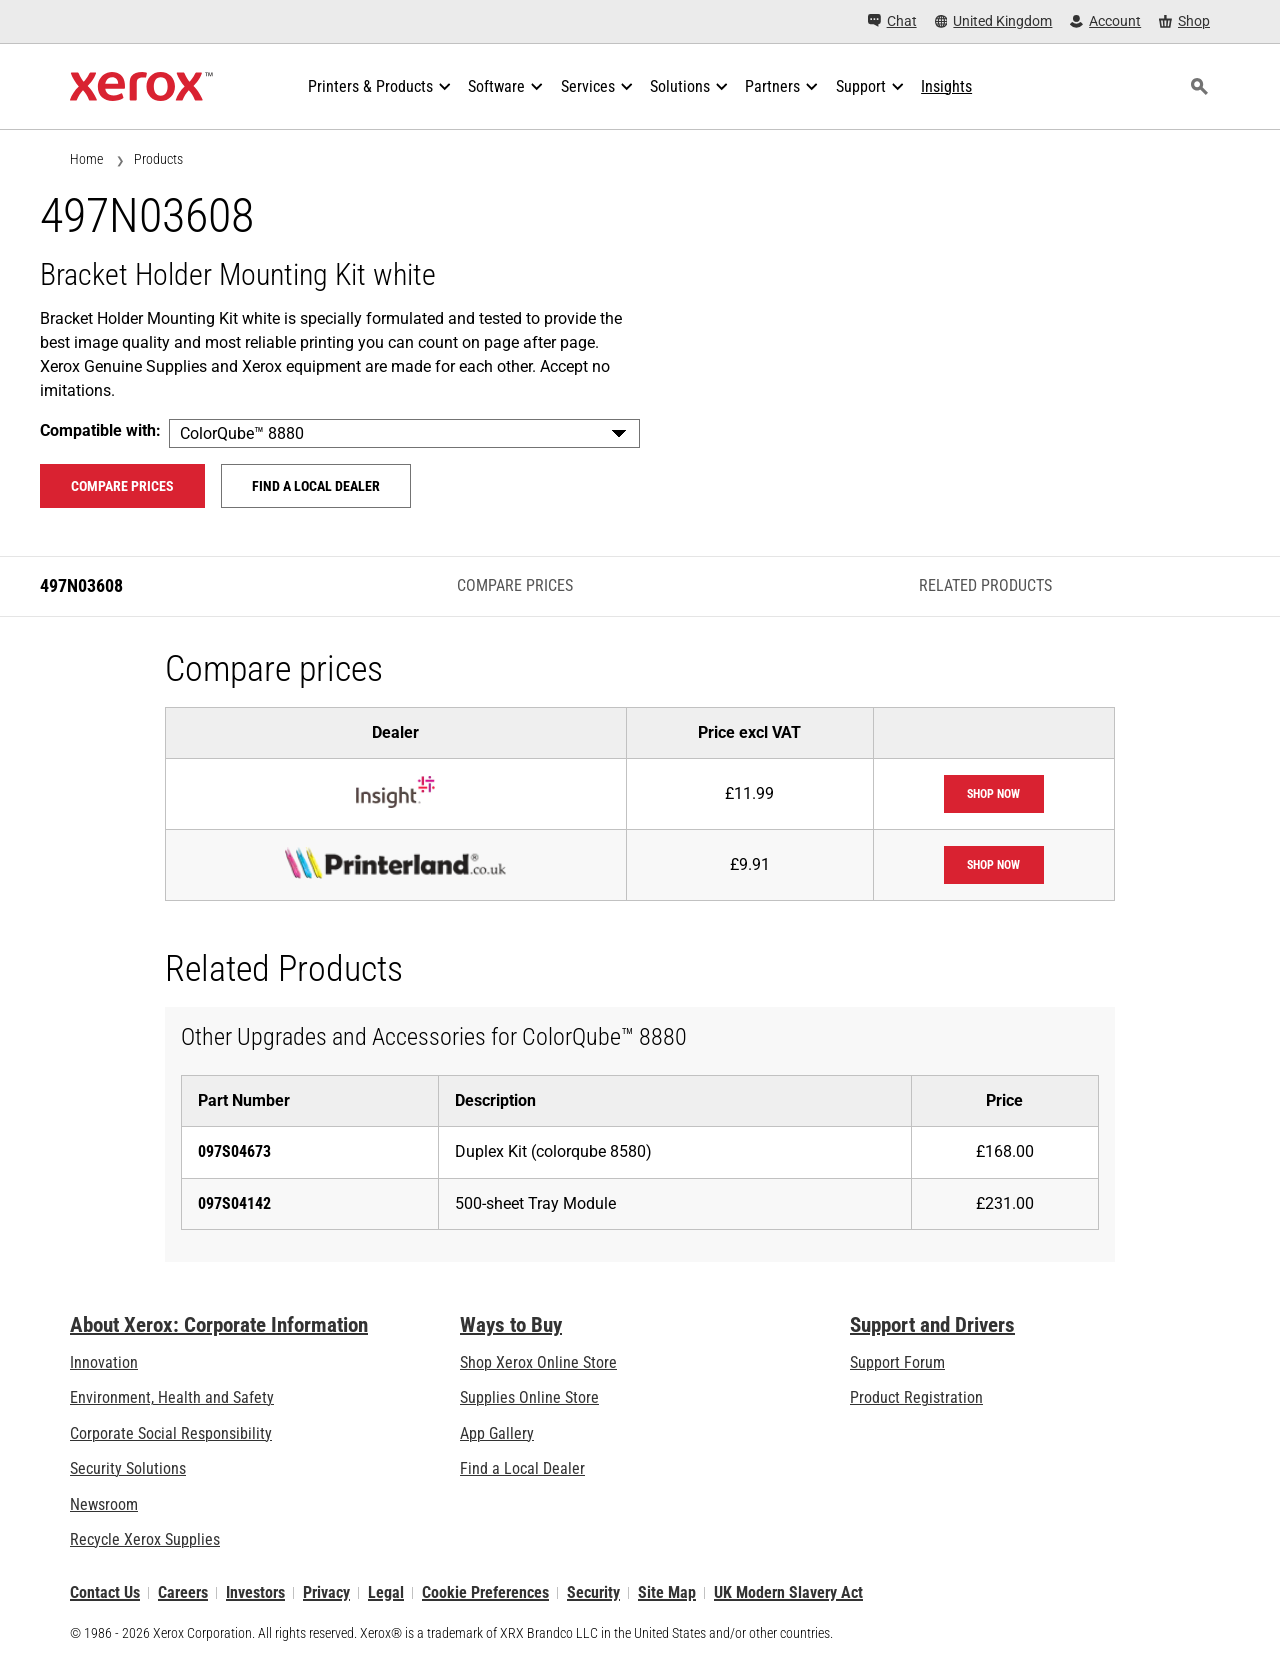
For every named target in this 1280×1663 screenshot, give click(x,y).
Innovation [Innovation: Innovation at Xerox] (104, 1362)
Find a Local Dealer (522, 1468)
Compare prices (515, 585)
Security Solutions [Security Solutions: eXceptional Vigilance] (128, 1468)
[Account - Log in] (1105, 21)
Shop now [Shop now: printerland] (993, 865)
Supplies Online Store (529, 1397)
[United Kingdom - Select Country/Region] (994, 21)
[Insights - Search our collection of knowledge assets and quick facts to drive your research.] (946, 87)
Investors (255, 1592)
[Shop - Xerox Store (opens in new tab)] (1184, 21)
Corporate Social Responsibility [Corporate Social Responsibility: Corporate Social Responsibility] (171, 1433)
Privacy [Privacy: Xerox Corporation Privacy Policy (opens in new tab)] (326, 1592)
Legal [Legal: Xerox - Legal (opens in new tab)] (386, 1592)
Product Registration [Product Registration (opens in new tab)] (916, 1397)
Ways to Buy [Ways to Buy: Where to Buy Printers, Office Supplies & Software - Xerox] (511, 1325)
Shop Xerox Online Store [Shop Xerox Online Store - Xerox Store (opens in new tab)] (538, 1362)
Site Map (667, 1592)
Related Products (985, 585)
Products (158, 159)
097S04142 (234, 1203)
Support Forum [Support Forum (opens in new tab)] (897, 1362)
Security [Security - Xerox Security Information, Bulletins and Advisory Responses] (593, 1592)
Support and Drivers (932, 1325)
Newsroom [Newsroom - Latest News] (104, 1504)
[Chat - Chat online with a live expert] (892, 21)
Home (86, 159)
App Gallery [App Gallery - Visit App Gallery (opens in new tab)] (497, 1433)
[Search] (1199, 87)
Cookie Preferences (485, 1592)
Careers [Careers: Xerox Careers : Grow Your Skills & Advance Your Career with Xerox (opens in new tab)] (183, 1592)
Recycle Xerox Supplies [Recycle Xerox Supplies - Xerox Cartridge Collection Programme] (145, 1539)
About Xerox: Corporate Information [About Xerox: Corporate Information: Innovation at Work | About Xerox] (219, 1325)
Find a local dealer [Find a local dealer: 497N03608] (316, 486)
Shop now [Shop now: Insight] (993, 794)
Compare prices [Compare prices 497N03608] (122, 486)
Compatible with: (100, 430)
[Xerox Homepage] (141, 87)
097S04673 (234, 1151)
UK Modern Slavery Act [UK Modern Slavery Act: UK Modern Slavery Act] (788, 1592)
